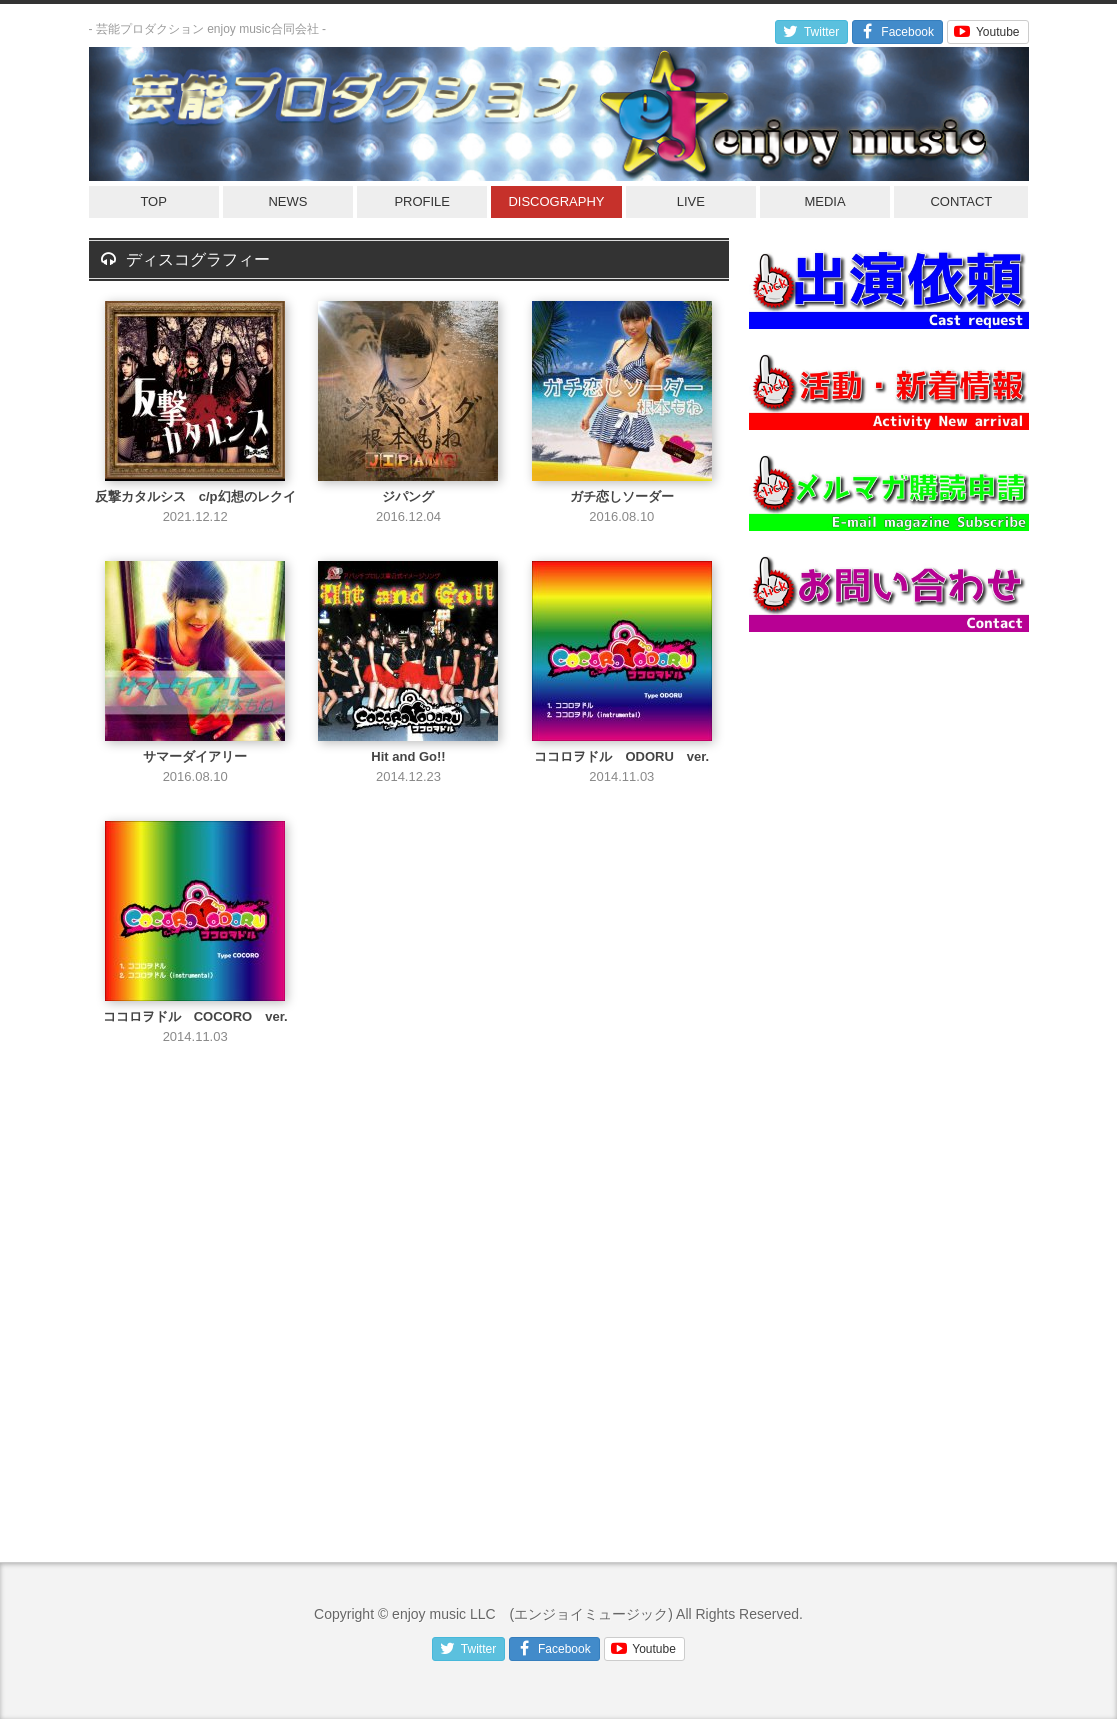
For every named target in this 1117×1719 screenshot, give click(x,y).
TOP (153, 201)
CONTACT (961, 201)
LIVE (691, 201)
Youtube (985, 32)
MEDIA (824, 201)
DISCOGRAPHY (556, 201)
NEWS (287, 201)
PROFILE (422, 201)
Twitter (809, 32)
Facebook (895, 32)
